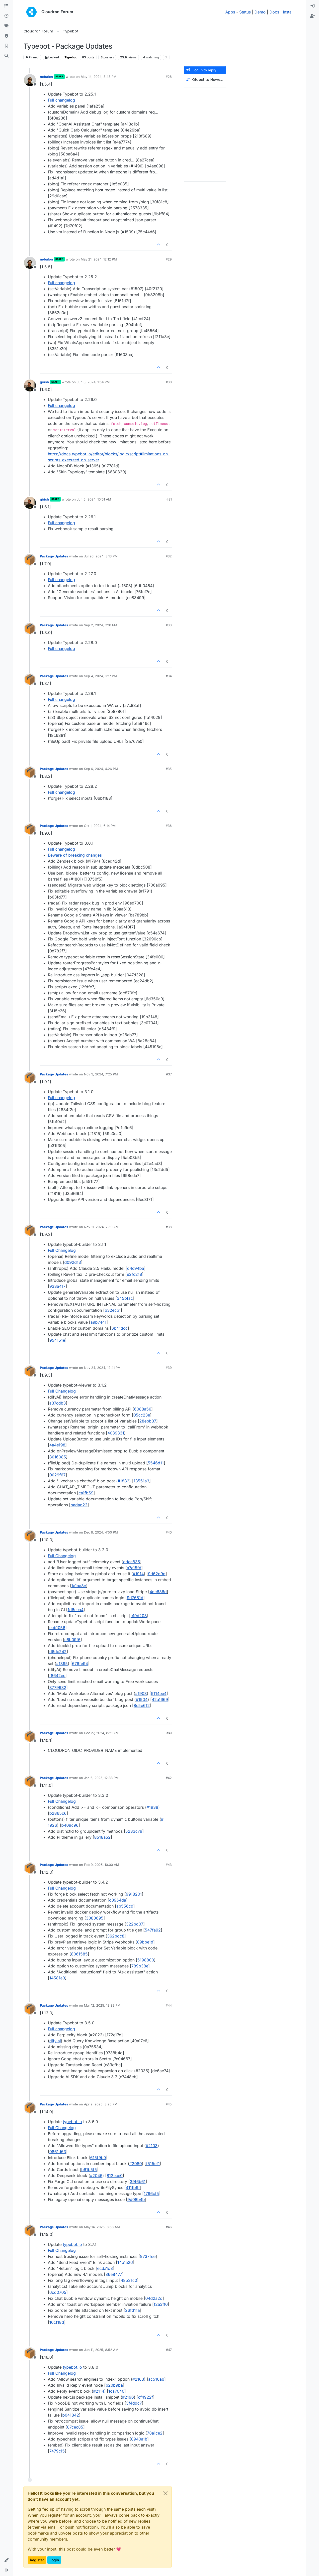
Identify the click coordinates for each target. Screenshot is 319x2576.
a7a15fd (134, 1567)
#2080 (135, 2163)
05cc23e (141, 1415)
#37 (169, 1074)
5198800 (145, 1959)
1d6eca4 (75, 1609)
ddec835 (131, 1561)
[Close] (165, 2493)
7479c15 (57, 2450)
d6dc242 (58, 1651)
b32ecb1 (113, 1310)
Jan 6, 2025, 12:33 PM (101, 1778)
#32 (169, 556)
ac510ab (156, 2379)
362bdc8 (115, 1935)
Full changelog (61, 100)
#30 (169, 382)
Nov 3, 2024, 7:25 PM (101, 1074)
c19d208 (139, 1615)
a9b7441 (98, 1322)
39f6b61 (138, 2181)
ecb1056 (57, 1627)
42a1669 (160, 1699)
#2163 (138, 2379)
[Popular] (6, 36)
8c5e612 (142, 1705)
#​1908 (141, 1693)
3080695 (94, 1918)
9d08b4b (136, 2199)
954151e (57, 1340)
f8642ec (57, 1675)
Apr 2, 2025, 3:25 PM (100, 2104)
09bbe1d (145, 1941)
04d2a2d (153, 2298)
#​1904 (142, 1699)
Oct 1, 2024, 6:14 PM (100, 826)
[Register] (312, 16)
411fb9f (133, 2187)
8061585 (79, 1953)
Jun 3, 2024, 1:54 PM (93, 382)
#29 (169, 259)
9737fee (148, 2256)
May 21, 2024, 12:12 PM (99, 259)
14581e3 (57, 1977)
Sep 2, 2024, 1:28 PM (100, 625)
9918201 (134, 1894)
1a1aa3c (78, 1585)
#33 (169, 625)
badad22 (79, 1504)
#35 (169, 769)
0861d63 (57, 2151)
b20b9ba (114, 2385)
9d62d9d (156, 1573)
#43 (169, 1865)
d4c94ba (135, 1268)
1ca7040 (116, 2391)
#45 (169, 2104)
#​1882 (123, 1480)
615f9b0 (98, 2157)
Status (245, 11)
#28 (169, 77)
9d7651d (135, 1597)
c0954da (117, 1900)
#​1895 (62, 1663)
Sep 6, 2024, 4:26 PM (101, 769)
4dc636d (158, 1591)
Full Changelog (62, 1250)
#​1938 (152, 1807)
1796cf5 (151, 2193)
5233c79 (133, 1831)
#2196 (128, 2397)
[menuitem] (312, 6)
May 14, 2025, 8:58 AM (102, 2227)
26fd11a (132, 2310)
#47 (169, 2350)
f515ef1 (153, 2163)
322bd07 (134, 1924)
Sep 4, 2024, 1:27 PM (100, 676)
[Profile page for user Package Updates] (30, 560)
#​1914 (138, 1573)
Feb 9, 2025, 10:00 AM (101, 1865)
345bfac (125, 1298)
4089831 (115, 1432)
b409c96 (70, 1825)
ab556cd (124, 1906)
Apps (230, 11)
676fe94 (80, 1663)
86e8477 (113, 2274)
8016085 (57, 1456)
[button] (6, 2560)
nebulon (46, 77)
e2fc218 (134, 1274)
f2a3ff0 (161, 2304)
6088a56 (142, 1409)
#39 (169, 1368)
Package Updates (54, 556)
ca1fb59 (86, 1492)
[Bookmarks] (6, 46)
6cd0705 (57, 2292)
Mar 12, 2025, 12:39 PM (102, 2005)
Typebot (71, 57)
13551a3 (141, 1480)
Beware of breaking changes (75, 855)
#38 (169, 1227)
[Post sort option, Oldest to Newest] (205, 80)
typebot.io (72, 2121)
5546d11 (156, 1462)
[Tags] (6, 26)
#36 (169, 826)
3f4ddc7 (134, 2403)
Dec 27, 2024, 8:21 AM (101, 1733)
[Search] (6, 56)
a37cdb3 (57, 1403)
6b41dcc (119, 1328)
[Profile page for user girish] (30, 385)
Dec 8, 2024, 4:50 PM (101, 1532)
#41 (169, 1733)
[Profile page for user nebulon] (30, 80)
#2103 (152, 2145)
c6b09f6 (72, 1639)
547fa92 (153, 1930)
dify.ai (55, 2040)
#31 (169, 499)
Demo (260, 11)
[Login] (312, 6)
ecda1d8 (105, 2268)
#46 (169, 2227)
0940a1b (139, 2439)
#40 (169, 1532)
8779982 (57, 1687)
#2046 (96, 2175)
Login (54, 2560)
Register (37, 2560)
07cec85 (75, 2427)
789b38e (139, 1965)
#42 (169, 1778)
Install (288, 11)
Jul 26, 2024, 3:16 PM (101, 556)
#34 (169, 676)
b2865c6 (58, 1813)
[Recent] (6, 16)
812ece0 (115, 2175)
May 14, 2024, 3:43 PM (98, 77)
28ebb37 (147, 1420)
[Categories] (6, 6)
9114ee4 (158, 1693)
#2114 (98, 2391)
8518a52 (102, 1837)
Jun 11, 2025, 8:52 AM (101, 2350)
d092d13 (72, 1262)
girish (44, 382)
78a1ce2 (154, 2433)
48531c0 (129, 2280)
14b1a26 (125, 2262)
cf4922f (145, 2397)
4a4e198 (57, 1444)
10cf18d (56, 2322)
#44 (169, 2005)
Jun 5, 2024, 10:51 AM (94, 499)
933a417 (57, 1286)
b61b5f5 (89, 2169)
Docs (274, 11)
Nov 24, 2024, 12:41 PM (102, 1368)
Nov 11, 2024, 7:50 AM (101, 1227)
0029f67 (57, 1474)
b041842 (70, 2415)
